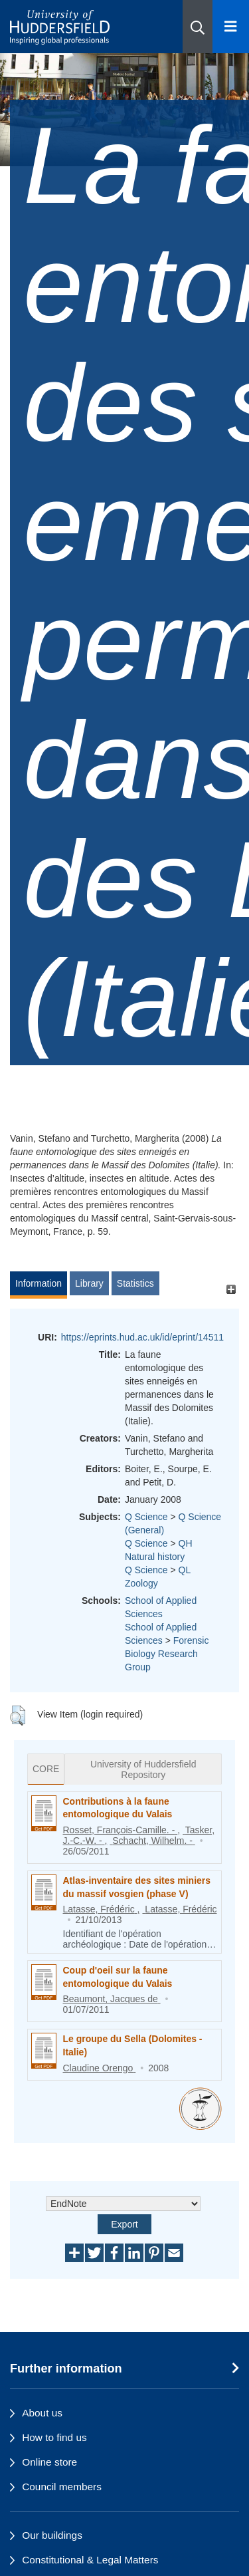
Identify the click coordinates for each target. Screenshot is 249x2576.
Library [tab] (89, 1283)
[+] (231, 1290)
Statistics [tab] (135, 1283)
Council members (62, 2486)
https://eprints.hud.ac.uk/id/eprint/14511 (142, 1337)
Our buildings (52, 2535)
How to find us (54, 2437)
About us (42, 2412)
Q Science (146, 1516)
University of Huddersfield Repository (143, 1769)
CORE (46, 1768)
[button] (197, 26)
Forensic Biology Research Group (166, 1653)
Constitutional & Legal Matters (90, 2559)
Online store (49, 2462)
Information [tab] (38, 1283)
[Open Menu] (230, 26)
